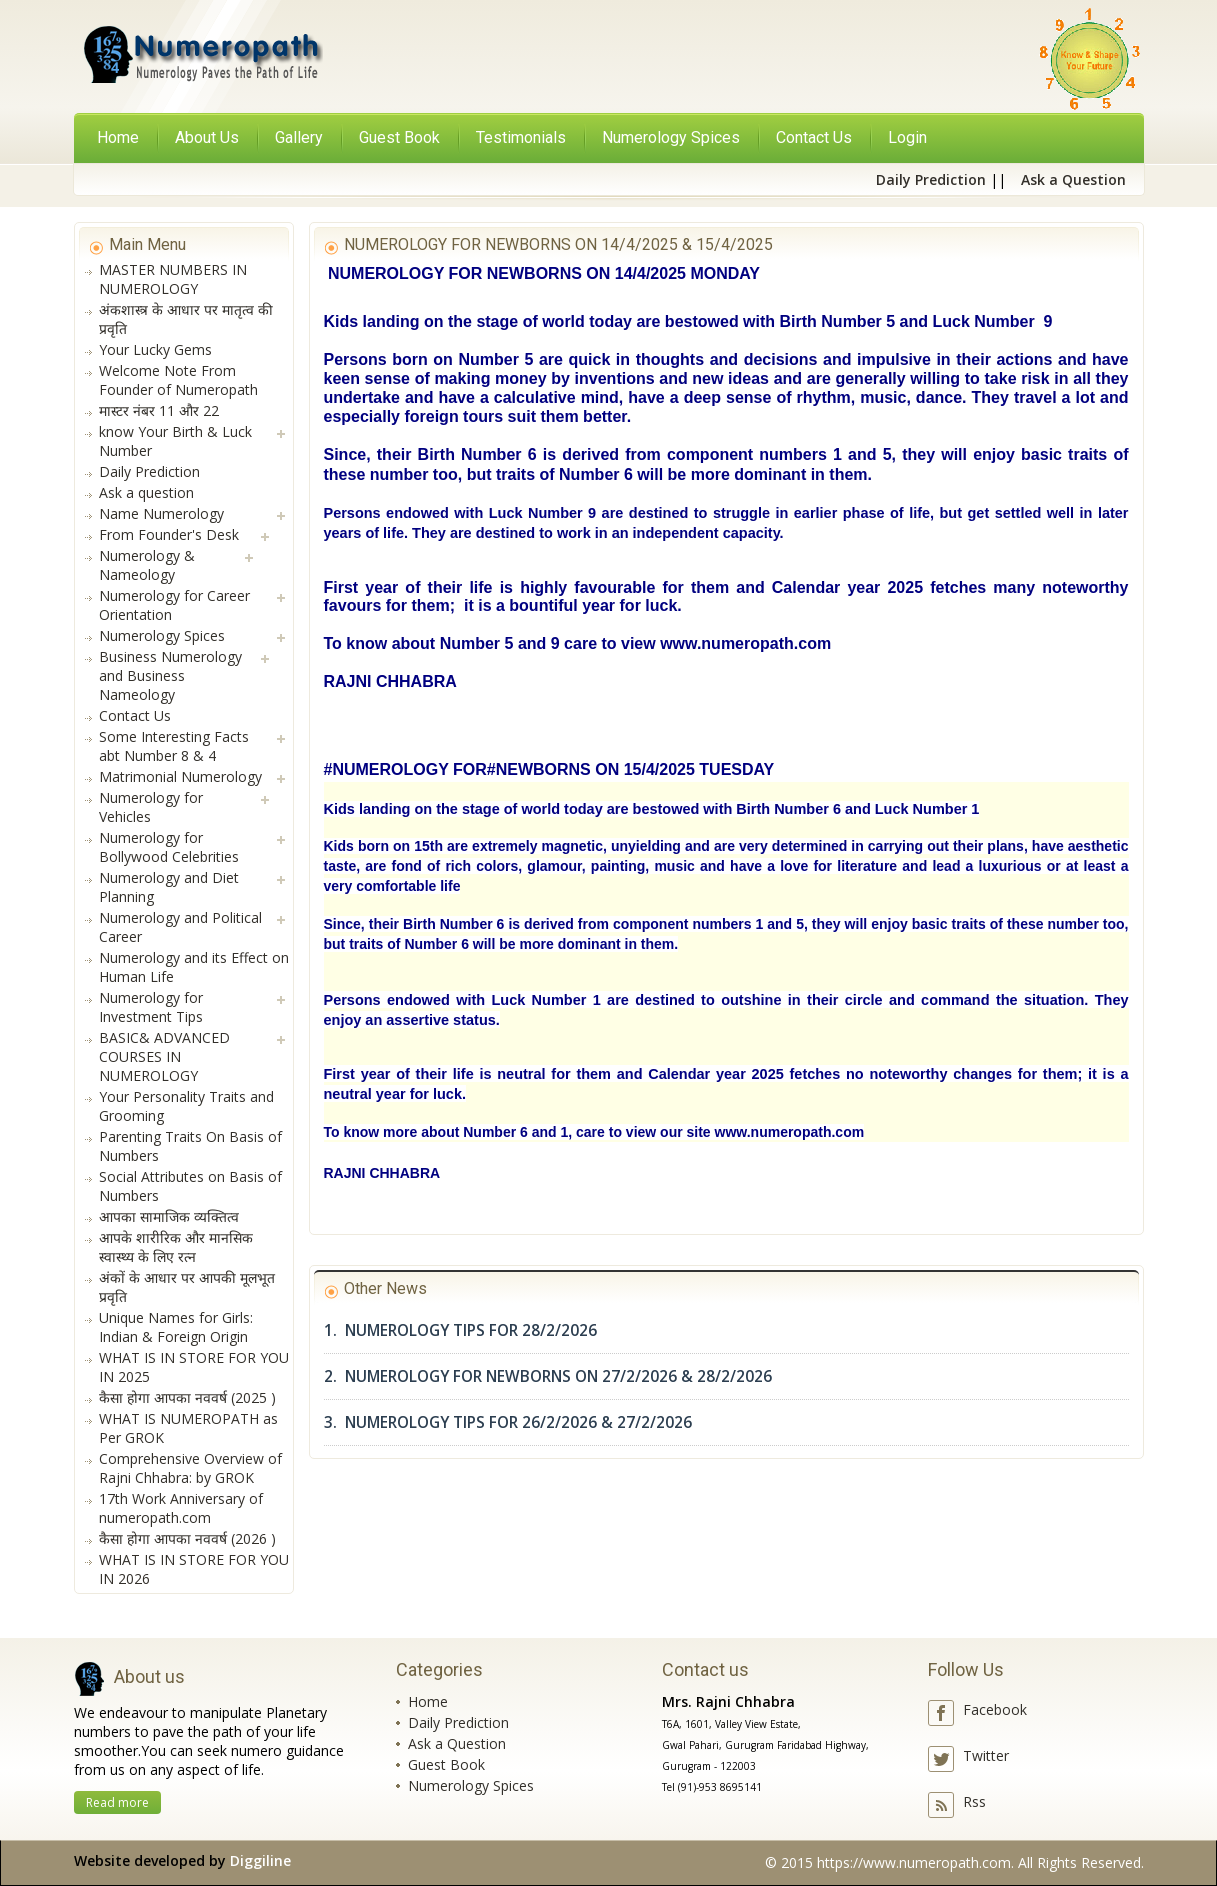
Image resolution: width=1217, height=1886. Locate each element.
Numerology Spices (471, 1785)
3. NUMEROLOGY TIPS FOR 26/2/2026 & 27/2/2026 (508, 1422)
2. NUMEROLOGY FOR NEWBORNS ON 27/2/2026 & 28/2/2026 (548, 1376)
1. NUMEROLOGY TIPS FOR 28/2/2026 (460, 1330)
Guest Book (446, 1764)
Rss (974, 1801)
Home (118, 137)
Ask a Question (457, 1743)
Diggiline (260, 1860)
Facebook (995, 1709)
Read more (117, 1802)
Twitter (986, 1755)
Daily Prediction (458, 1722)
